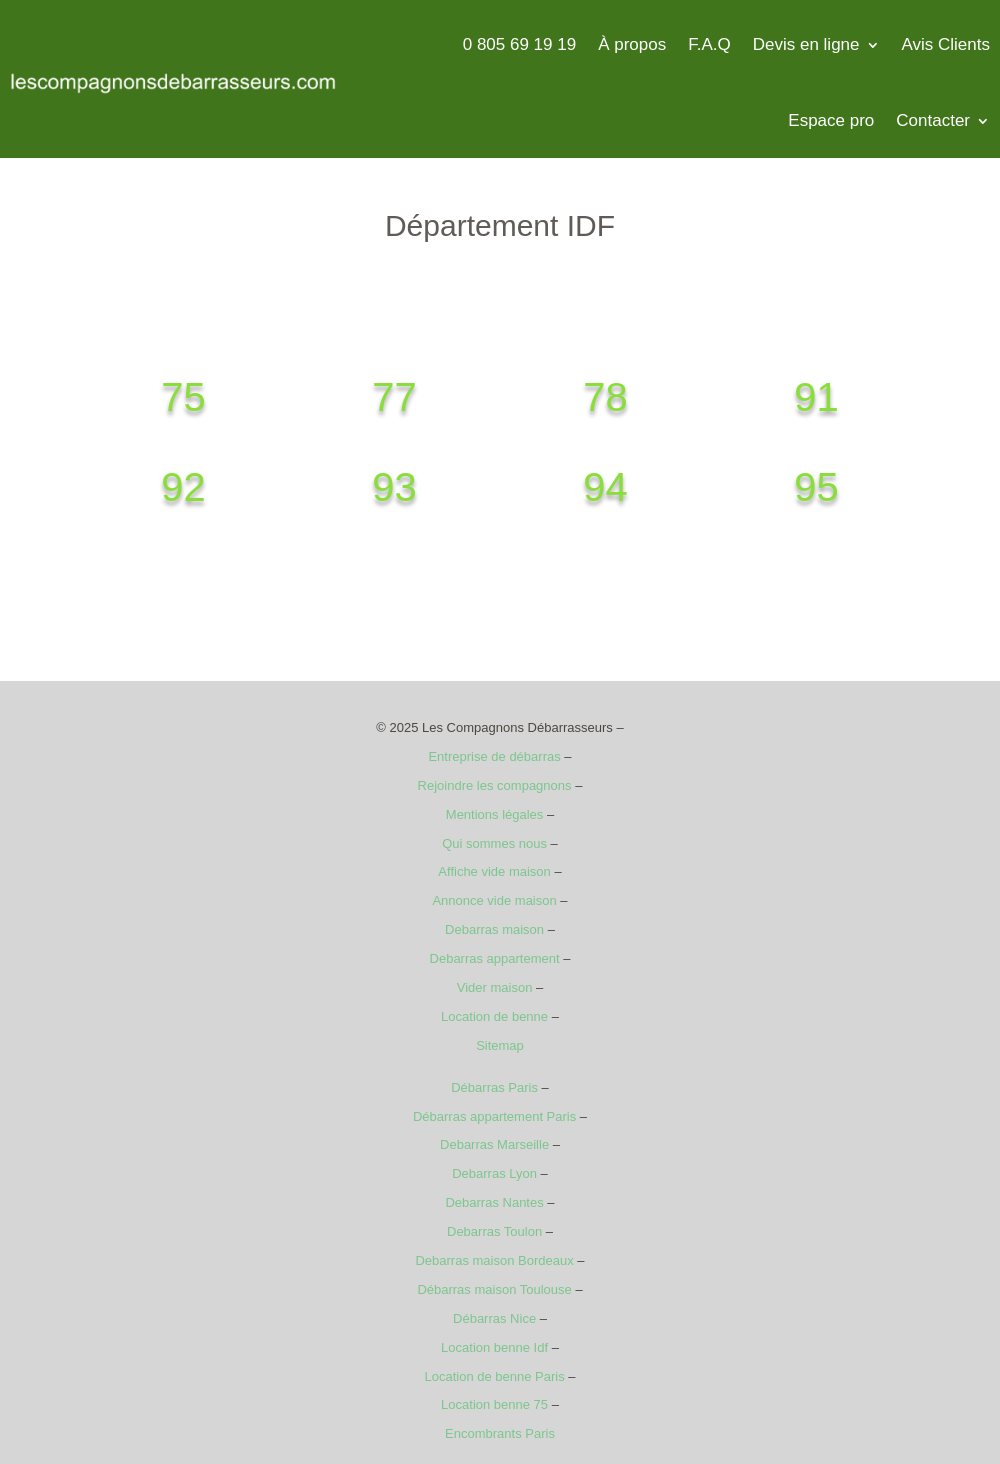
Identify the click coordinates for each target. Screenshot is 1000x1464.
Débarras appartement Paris (494, 1116)
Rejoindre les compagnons (495, 785)
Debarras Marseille (494, 1144)
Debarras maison (494, 929)
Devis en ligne (806, 44)
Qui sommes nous (494, 843)
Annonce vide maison (494, 900)
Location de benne (494, 1016)
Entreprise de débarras (494, 756)
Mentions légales (495, 814)
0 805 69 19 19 (519, 44)
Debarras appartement (495, 958)
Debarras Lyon (494, 1173)
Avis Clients (946, 44)
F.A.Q (709, 44)
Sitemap (500, 1045)
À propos (632, 44)
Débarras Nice (494, 1318)
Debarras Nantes (494, 1202)
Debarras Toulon (494, 1231)
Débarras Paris (494, 1087)
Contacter (933, 120)
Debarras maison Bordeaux (494, 1260)
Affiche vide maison (494, 871)
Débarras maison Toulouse (494, 1289)
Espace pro (831, 120)
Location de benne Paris (494, 1376)
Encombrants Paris (500, 1433)
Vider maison (495, 987)
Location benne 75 (494, 1404)
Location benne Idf (494, 1347)
